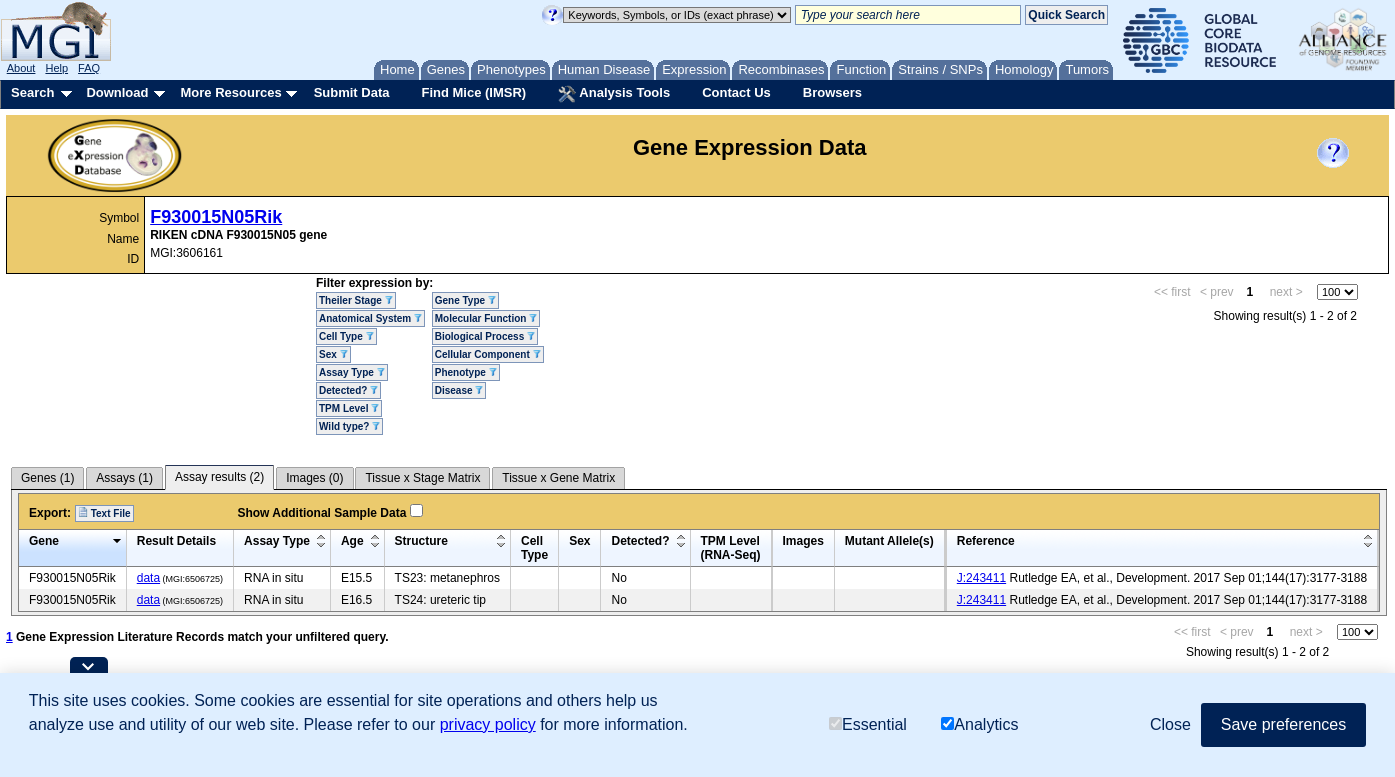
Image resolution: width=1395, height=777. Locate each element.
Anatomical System (370, 318)
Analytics (979, 724)
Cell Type (346, 336)
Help (56, 68)
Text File (104, 513)
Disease (459, 390)
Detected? (348, 390)
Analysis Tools (614, 94)
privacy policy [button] (488, 724)
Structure (421, 541)
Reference (986, 541)
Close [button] (1170, 724)
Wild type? (349, 426)
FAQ (89, 68)
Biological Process (485, 336)
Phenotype (466, 372)
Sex (333, 354)
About (21, 68)
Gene (44, 541)
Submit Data (352, 92)
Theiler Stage (356, 300)
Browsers (832, 92)
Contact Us (736, 92)
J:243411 (981, 578)
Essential (868, 724)
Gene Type (465, 300)
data (148, 578)
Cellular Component (488, 354)
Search (32, 92)
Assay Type (352, 372)
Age (352, 541)
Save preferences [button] (1283, 724)
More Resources (230, 92)
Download (117, 92)
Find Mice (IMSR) (473, 92)
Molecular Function (486, 318)
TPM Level (349, 408)
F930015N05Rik (216, 217)
